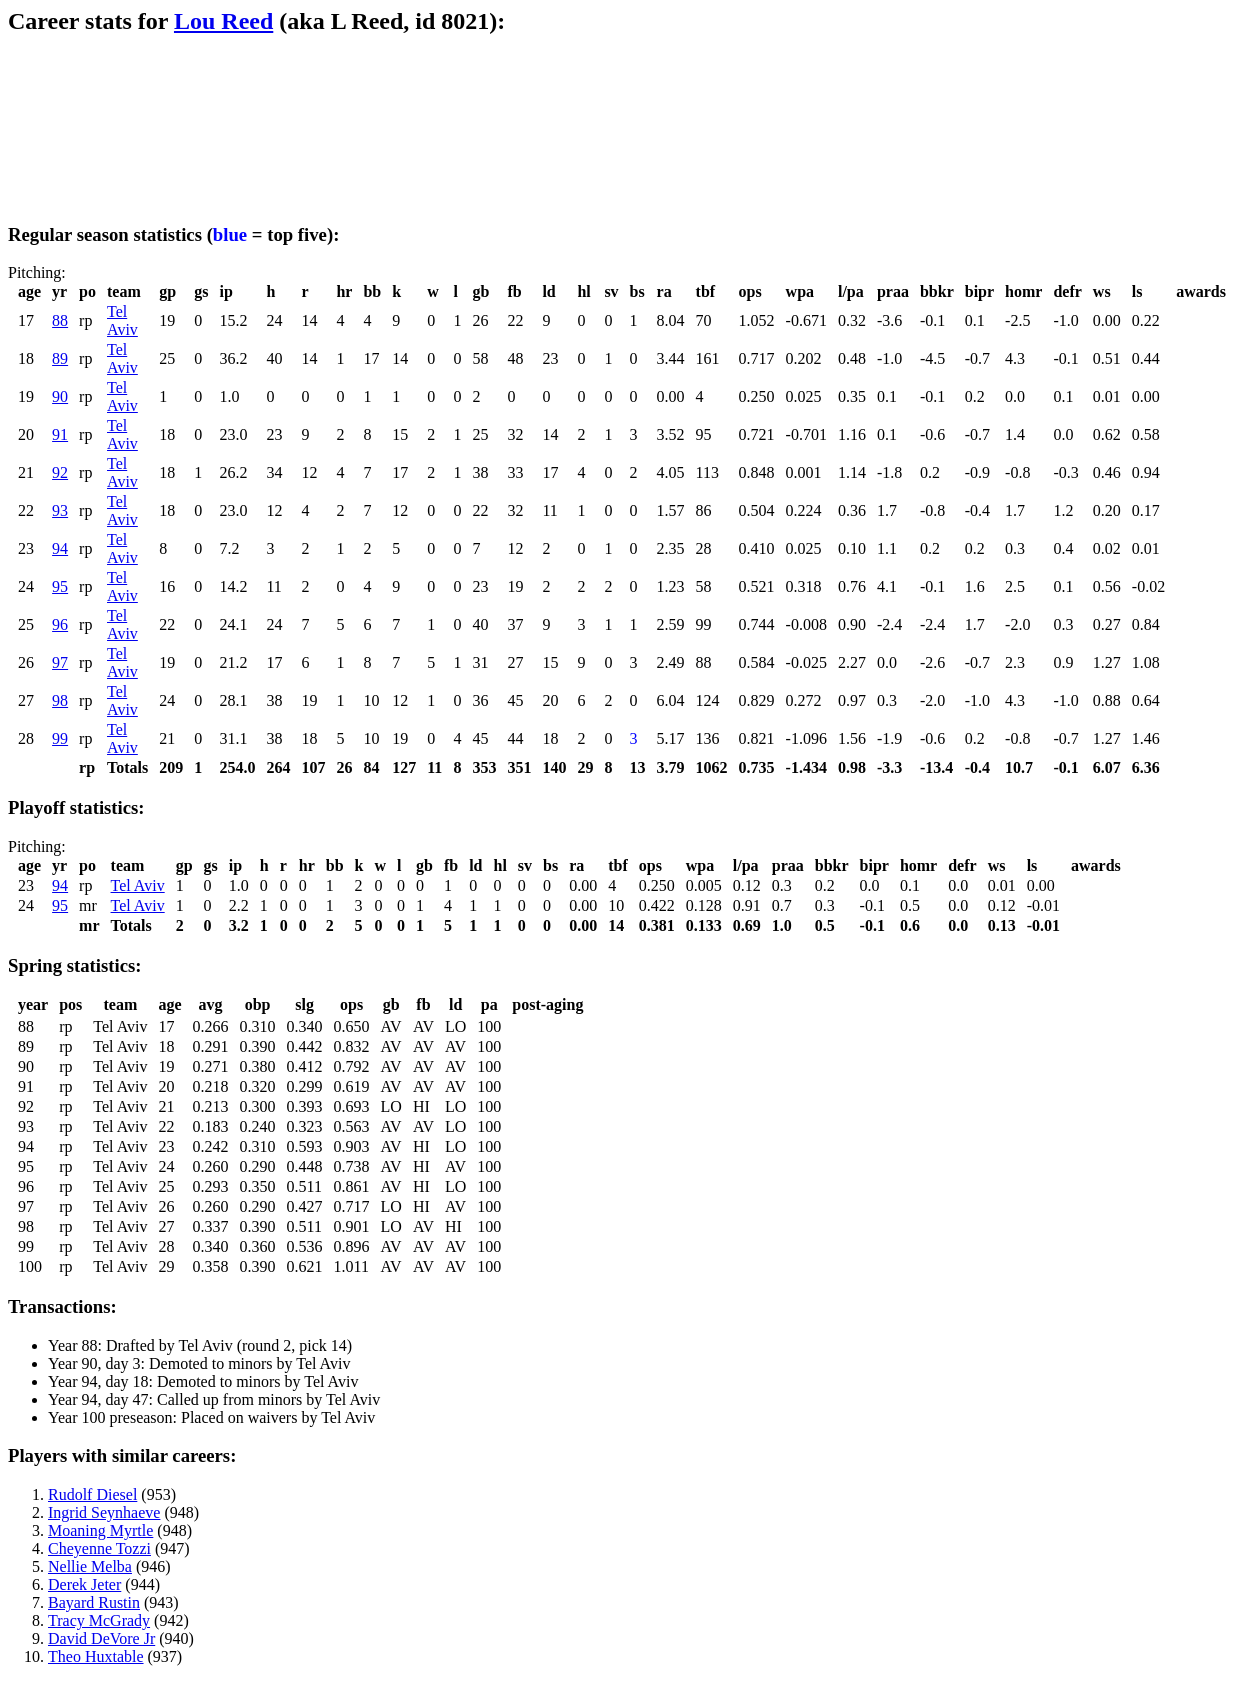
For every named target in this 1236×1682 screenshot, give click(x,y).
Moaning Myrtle (100, 1530)
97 (60, 662)
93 (60, 510)
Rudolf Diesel (92, 1494)
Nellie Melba (90, 1566)
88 (60, 320)
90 (60, 396)
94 (60, 548)
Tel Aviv (122, 320)
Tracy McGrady (99, 1620)
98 (60, 700)
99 (60, 738)
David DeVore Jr (101, 1638)
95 (60, 586)
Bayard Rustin (94, 1602)
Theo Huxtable (96, 1656)
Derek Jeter (84, 1584)
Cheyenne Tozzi (99, 1548)
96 (60, 624)
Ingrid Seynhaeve (104, 1512)
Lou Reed (223, 21)
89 (60, 358)
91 (60, 434)
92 (60, 472)
